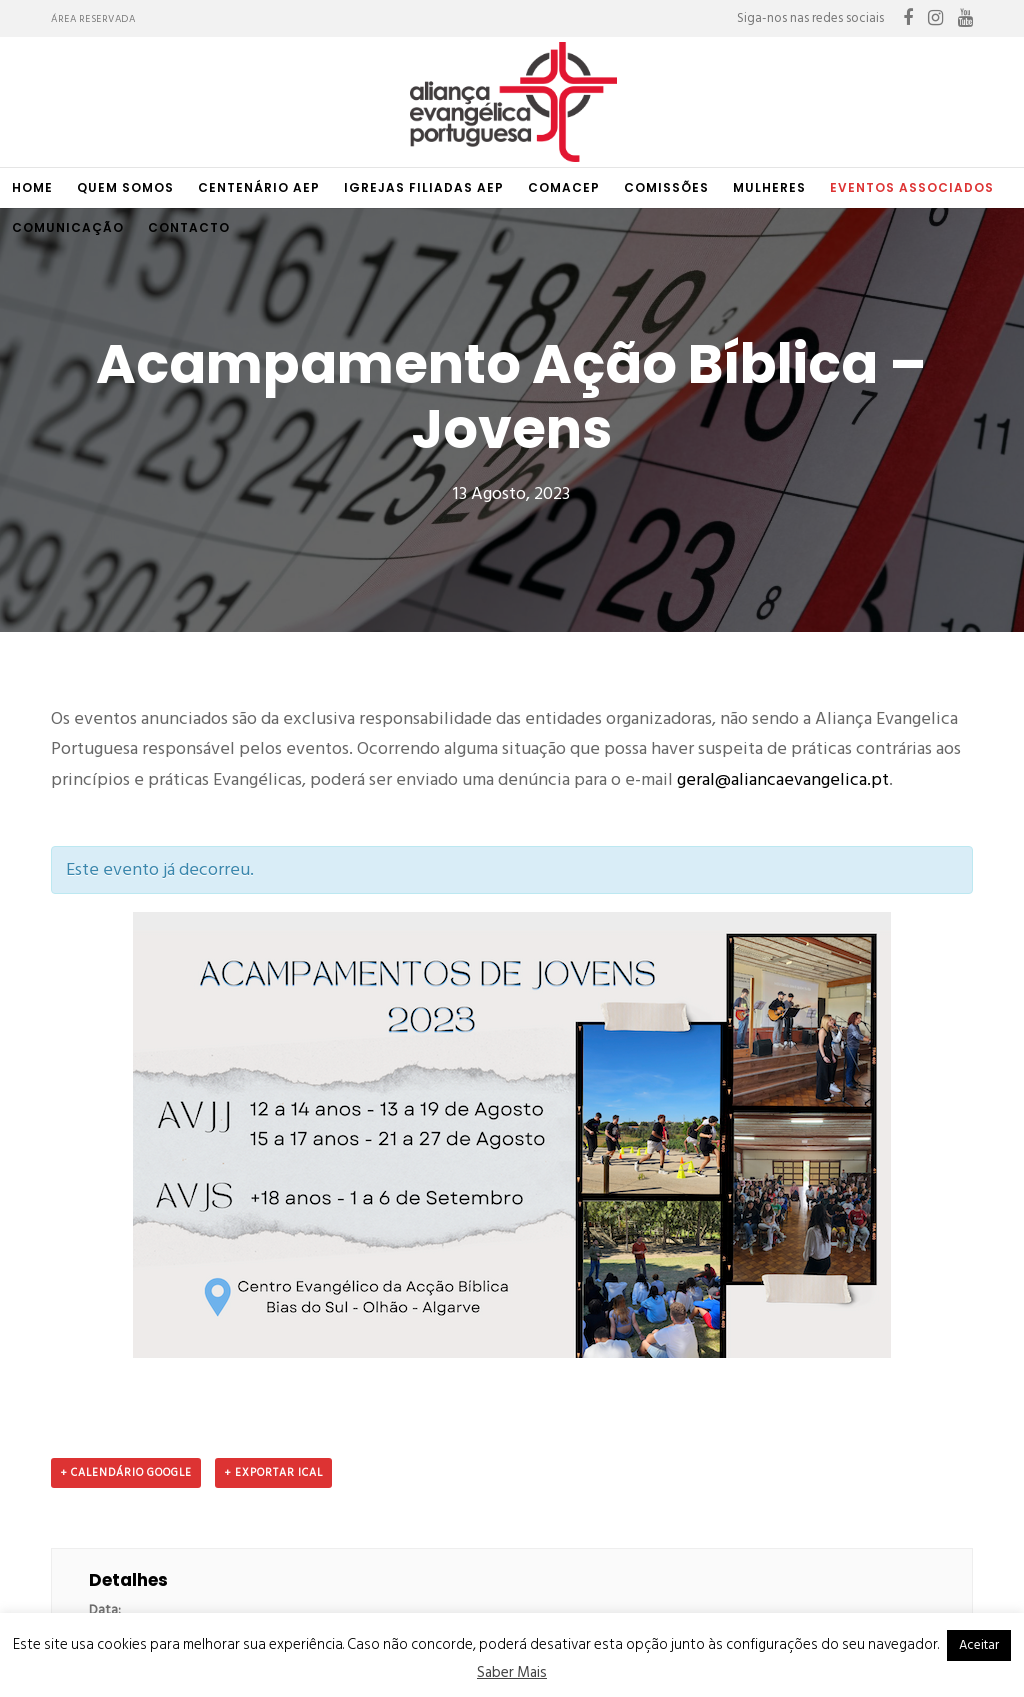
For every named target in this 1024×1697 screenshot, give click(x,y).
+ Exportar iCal (273, 1229)
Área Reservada (93, 19)
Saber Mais (512, 1672)
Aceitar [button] (979, 1645)
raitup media (560, 1611)
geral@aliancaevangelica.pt (783, 535)
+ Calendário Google (126, 1229)
